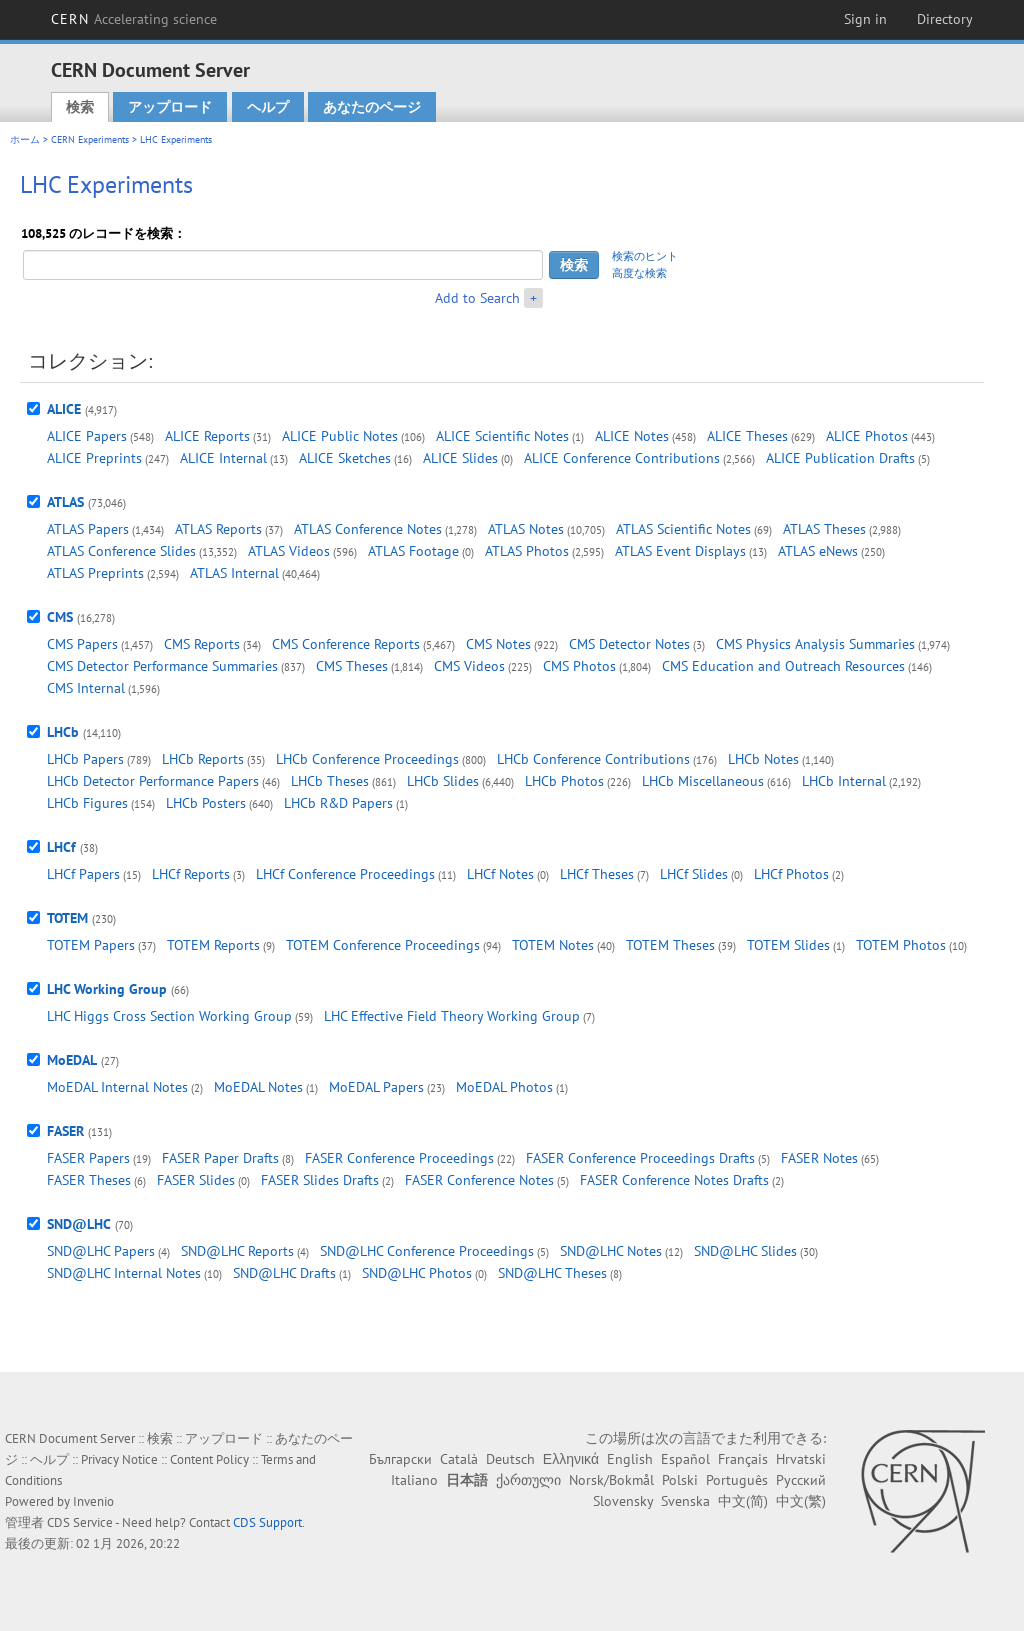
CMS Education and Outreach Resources (783, 666)
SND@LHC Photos (417, 1273)
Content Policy (209, 1459)
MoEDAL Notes (258, 1087)
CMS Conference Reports (346, 644)
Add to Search (477, 298)
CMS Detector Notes (629, 644)
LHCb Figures (87, 803)
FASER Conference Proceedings (399, 1158)
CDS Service (80, 1522)
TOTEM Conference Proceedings (383, 945)
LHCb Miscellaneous (703, 781)
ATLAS (65, 502)
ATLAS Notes (526, 529)
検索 (80, 107)
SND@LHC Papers (101, 1251)
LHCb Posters (206, 803)
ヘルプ (268, 107)
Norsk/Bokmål (611, 1480)
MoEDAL (72, 1060)
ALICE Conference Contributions (622, 458)
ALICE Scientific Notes (502, 436)
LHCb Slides (443, 781)
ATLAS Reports (218, 529)
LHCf (61, 847)
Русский (801, 1480)
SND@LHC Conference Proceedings (427, 1251)
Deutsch (510, 1459)
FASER (65, 1131)
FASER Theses (89, 1180)
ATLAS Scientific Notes (683, 529)
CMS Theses (352, 666)
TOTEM (67, 918)
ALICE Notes (632, 436)
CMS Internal (86, 688)
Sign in (865, 19)
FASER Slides (196, 1180)
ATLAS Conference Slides (121, 551)
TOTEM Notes (553, 945)
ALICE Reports (207, 436)
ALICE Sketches (345, 458)
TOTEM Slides (788, 945)
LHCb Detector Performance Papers (153, 781)
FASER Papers (88, 1158)
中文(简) (743, 1501)
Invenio (93, 1501)
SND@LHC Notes (611, 1251)
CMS (60, 617)
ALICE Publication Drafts (840, 458)
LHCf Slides (694, 874)
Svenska (685, 1501)
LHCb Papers (85, 759)
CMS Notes (498, 644)
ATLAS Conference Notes (368, 529)
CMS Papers (82, 644)
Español (685, 1459)
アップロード (170, 107)
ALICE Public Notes (340, 436)
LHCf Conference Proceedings (345, 874)
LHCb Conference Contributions (593, 759)
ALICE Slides (460, 458)
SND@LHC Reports (237, 1251)
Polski (680, 1480)
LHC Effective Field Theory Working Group (452, 1016)
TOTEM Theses (670, 945)
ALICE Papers (87, 436)
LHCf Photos (791, 874)
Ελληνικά (571, 1459)
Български (400, 1459)
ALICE (64, 409)
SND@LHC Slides (745, 1251)
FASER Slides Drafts (320, 1180)
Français (743, 1459)
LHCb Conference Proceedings (367, 759)
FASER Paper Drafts (220, 1158)
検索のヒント (645, 256)
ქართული (528, 1480)
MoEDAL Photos (504, 1087)
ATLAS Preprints (95, 573)
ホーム (25, 139)
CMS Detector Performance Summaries (162, 666)
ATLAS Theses (824, 529)
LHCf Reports (191, 874)
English (630, 1459)
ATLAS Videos (289, 551)
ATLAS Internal (234, 573)
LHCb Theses (330, 781)
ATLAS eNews (818, 551)
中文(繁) (801, 1501)
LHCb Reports (203, 759)
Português (737, 1480)
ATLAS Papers (88, 529)
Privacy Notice (119, 1459)
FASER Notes (819, 1158)
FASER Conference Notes (479, 1180)
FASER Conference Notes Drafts (674, 1180)
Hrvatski (801, 1459)
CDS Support (267, 1522)
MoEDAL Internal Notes (117, 1087)
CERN (134, 19)
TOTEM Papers (91, 945)
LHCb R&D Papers (338, 803)
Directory (945, 19)
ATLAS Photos (527, 551)
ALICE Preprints (94, 458)
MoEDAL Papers (376, 1087)
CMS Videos (469, 666)
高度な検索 (639, 273)
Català (459, 1459)
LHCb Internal (844, 781)
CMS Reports (202, 644)
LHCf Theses (597, 874)
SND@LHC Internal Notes (124, 1273)
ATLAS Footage (413, 551)
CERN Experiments (90, 139)
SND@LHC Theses (552, 1273)
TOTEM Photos (901, 945)
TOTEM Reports (213, 945)
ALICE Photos (867, 436)
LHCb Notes (763, 759)
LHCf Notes (500, 874)
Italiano (414, 1480)
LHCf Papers (83, 874)
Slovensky (623, 1501)
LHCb (63, 732)
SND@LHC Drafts (284, 1273)
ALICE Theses (747, 436)
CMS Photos (579, 666)
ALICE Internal (223, 458)
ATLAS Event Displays (680, 551)
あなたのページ (372, 107)
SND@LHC (79, 1224)
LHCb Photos (564, 781)
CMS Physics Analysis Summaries (815, 644)
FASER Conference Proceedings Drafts (640, 1158)
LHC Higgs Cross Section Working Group (169, 1016)
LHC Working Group (107, 989)
